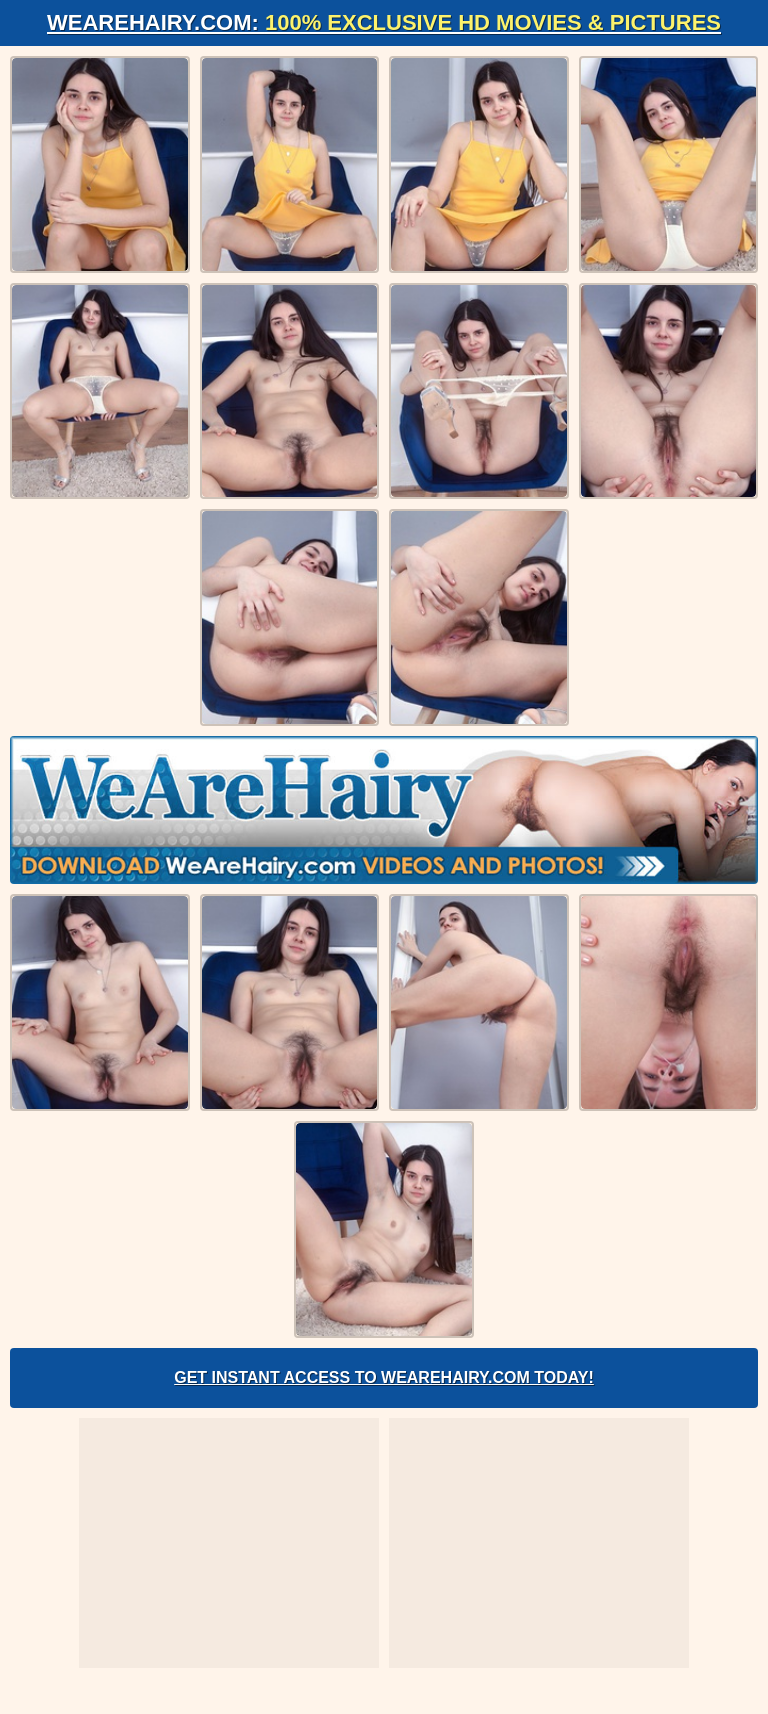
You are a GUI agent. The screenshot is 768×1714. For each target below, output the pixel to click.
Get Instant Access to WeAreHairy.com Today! (384, 1377)
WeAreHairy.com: (384, 22)
